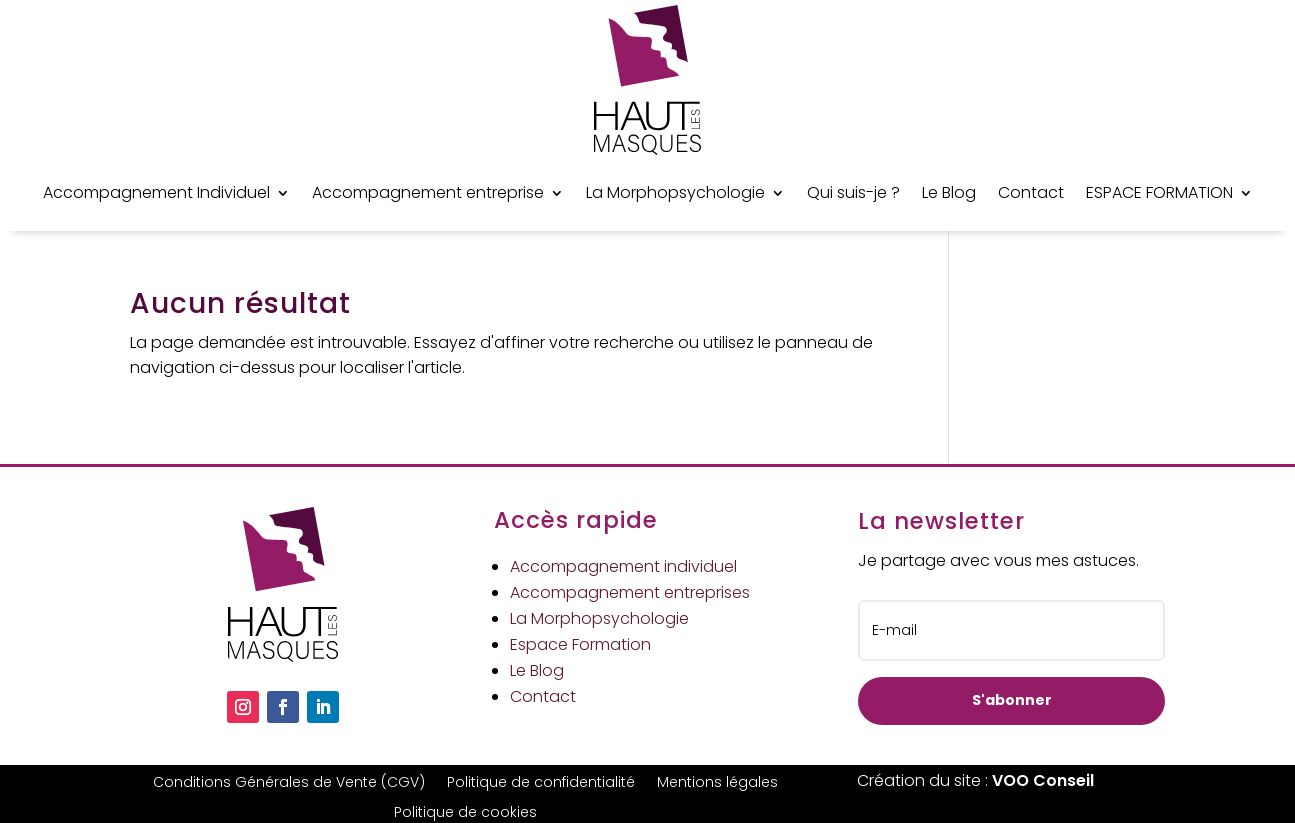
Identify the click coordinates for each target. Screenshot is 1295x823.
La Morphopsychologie (675, 192)
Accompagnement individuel (623, 566)
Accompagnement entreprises (630, 592)
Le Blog (949, 192)
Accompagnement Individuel (156, 192)
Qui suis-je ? (853, 192)
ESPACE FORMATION (1159, 192)
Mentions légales (717, 783)
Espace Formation (580, 644)
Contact (1031, 192)
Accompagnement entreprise (428, 192)
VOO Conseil (1043, 780)
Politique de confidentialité (541, 783)
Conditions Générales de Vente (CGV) (289, 783)
